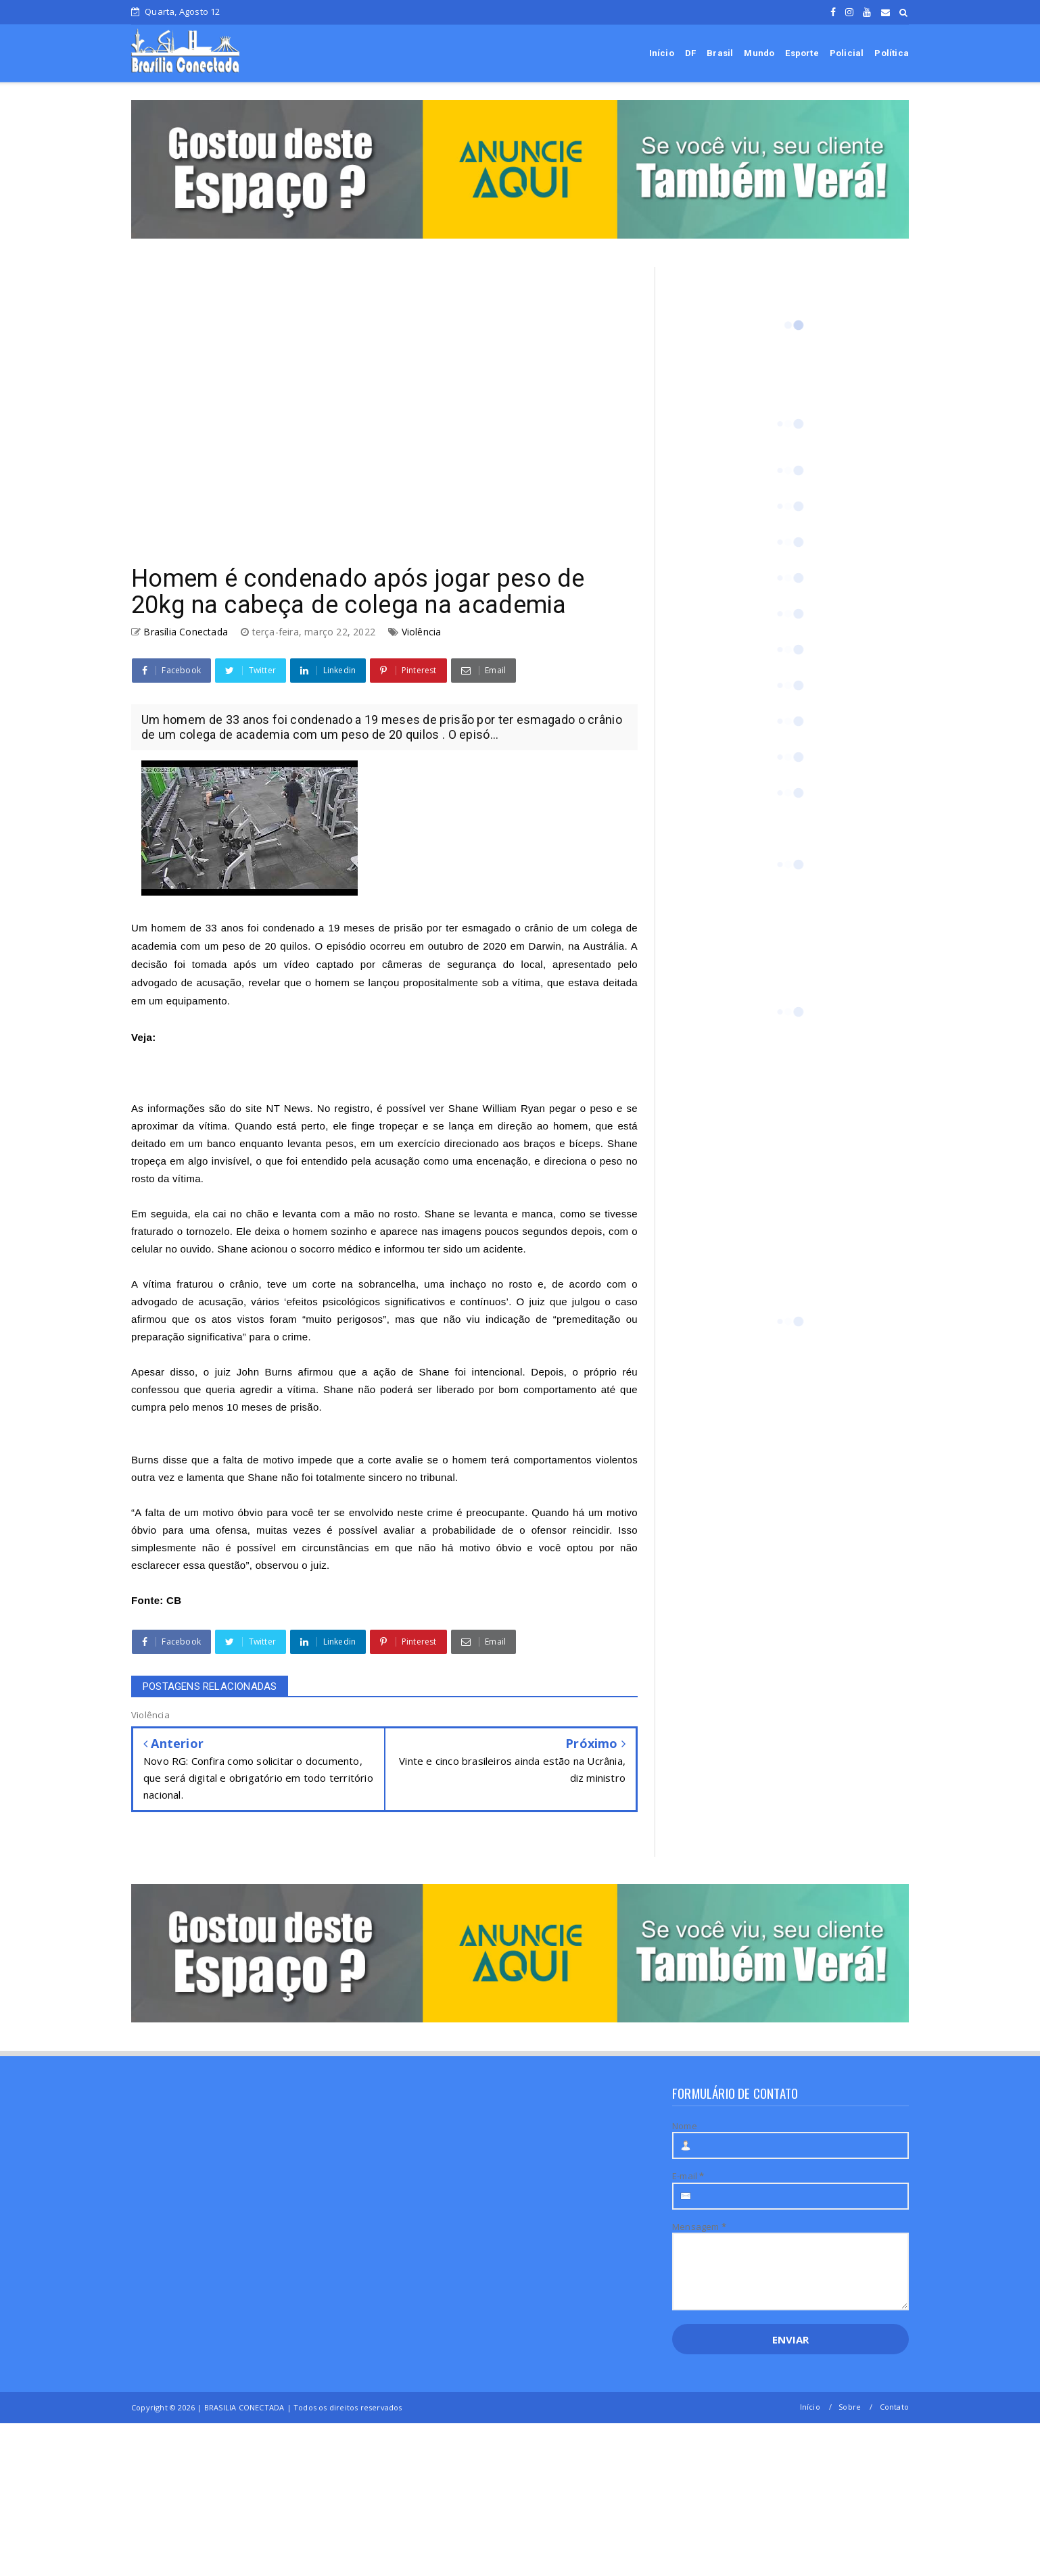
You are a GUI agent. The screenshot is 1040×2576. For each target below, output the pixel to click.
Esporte (801, 53)
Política (891, 53)
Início (661, 53)
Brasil (720, 53)
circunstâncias (335, 1547)
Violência (422, 631)
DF (690, 53)
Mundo (759, 53)
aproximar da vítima (179, 1126)
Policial (847, 53)
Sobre (849, 2406)
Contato (894, 2406)
